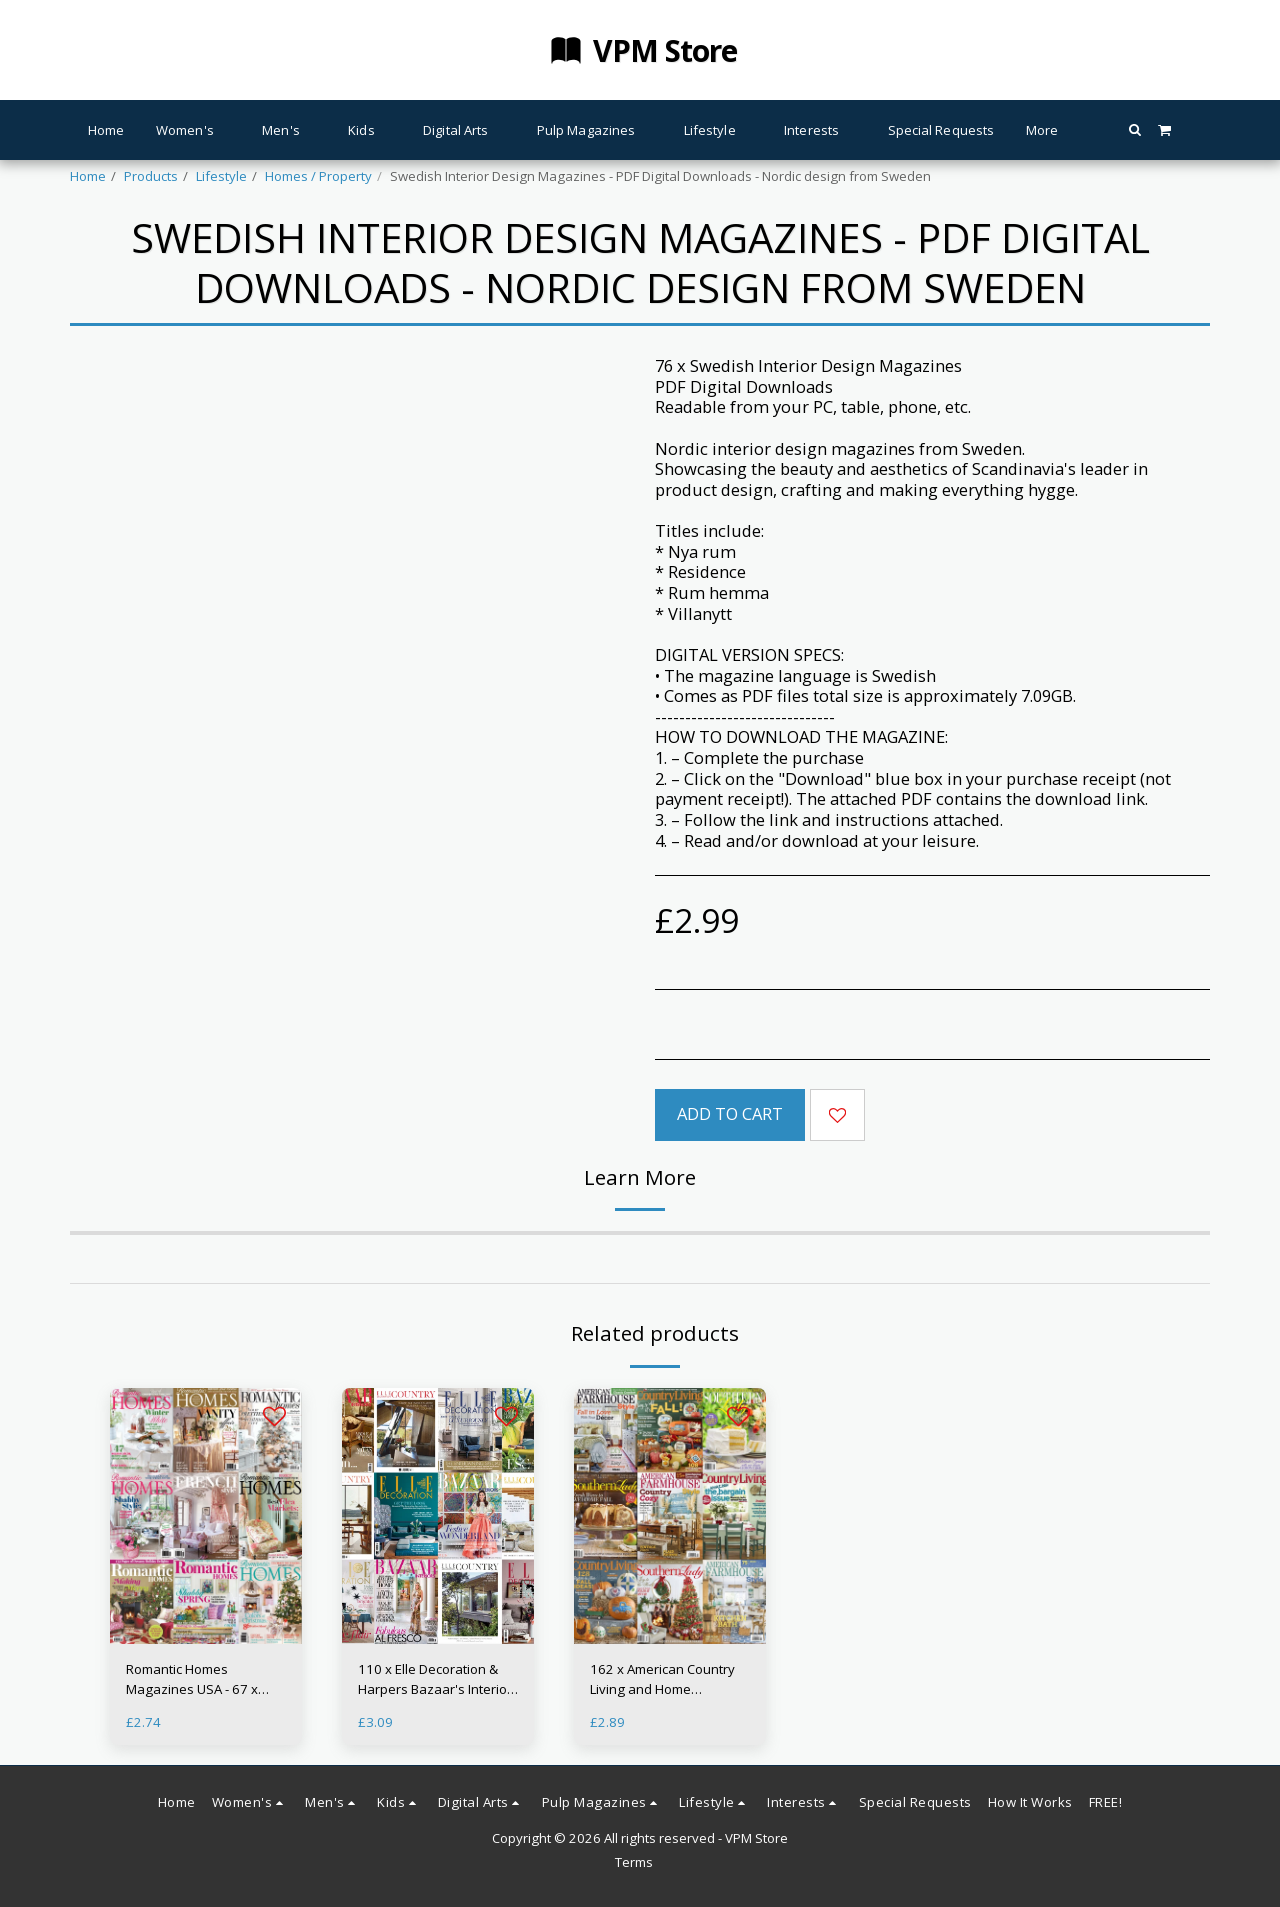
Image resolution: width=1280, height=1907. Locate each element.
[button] (1134, 129)
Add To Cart (730, 1113)
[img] (206, 1516)
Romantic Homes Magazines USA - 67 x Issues (192, 1680)
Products (151, 176)
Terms (634, 1862)
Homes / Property (318, 176)
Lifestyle (221, 176)
